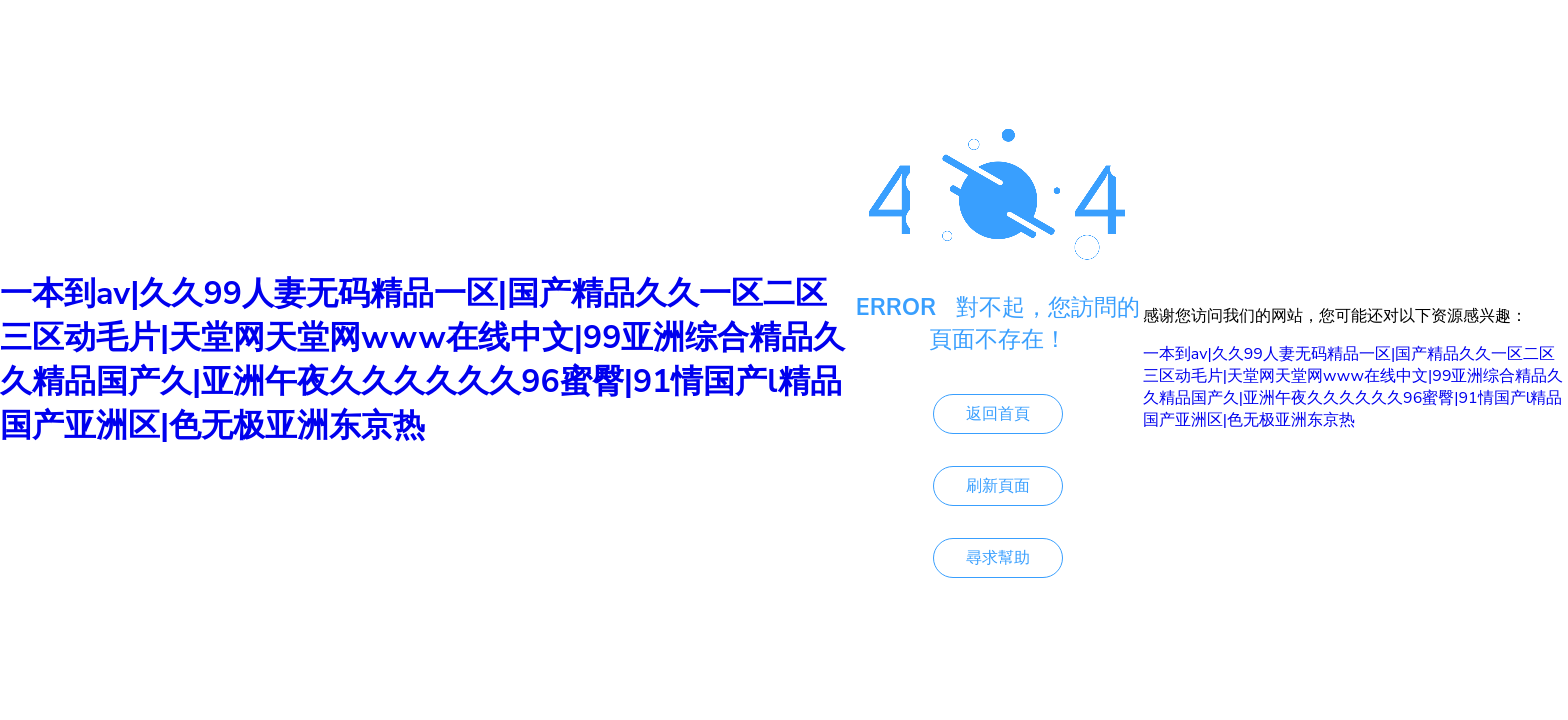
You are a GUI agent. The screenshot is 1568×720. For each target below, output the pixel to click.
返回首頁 (998, 414)
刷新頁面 (998, 486)
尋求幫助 (998, 558)
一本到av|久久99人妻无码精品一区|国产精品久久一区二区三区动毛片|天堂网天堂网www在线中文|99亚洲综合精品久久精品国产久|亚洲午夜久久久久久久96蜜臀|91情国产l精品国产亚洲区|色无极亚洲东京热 (422, 359)
